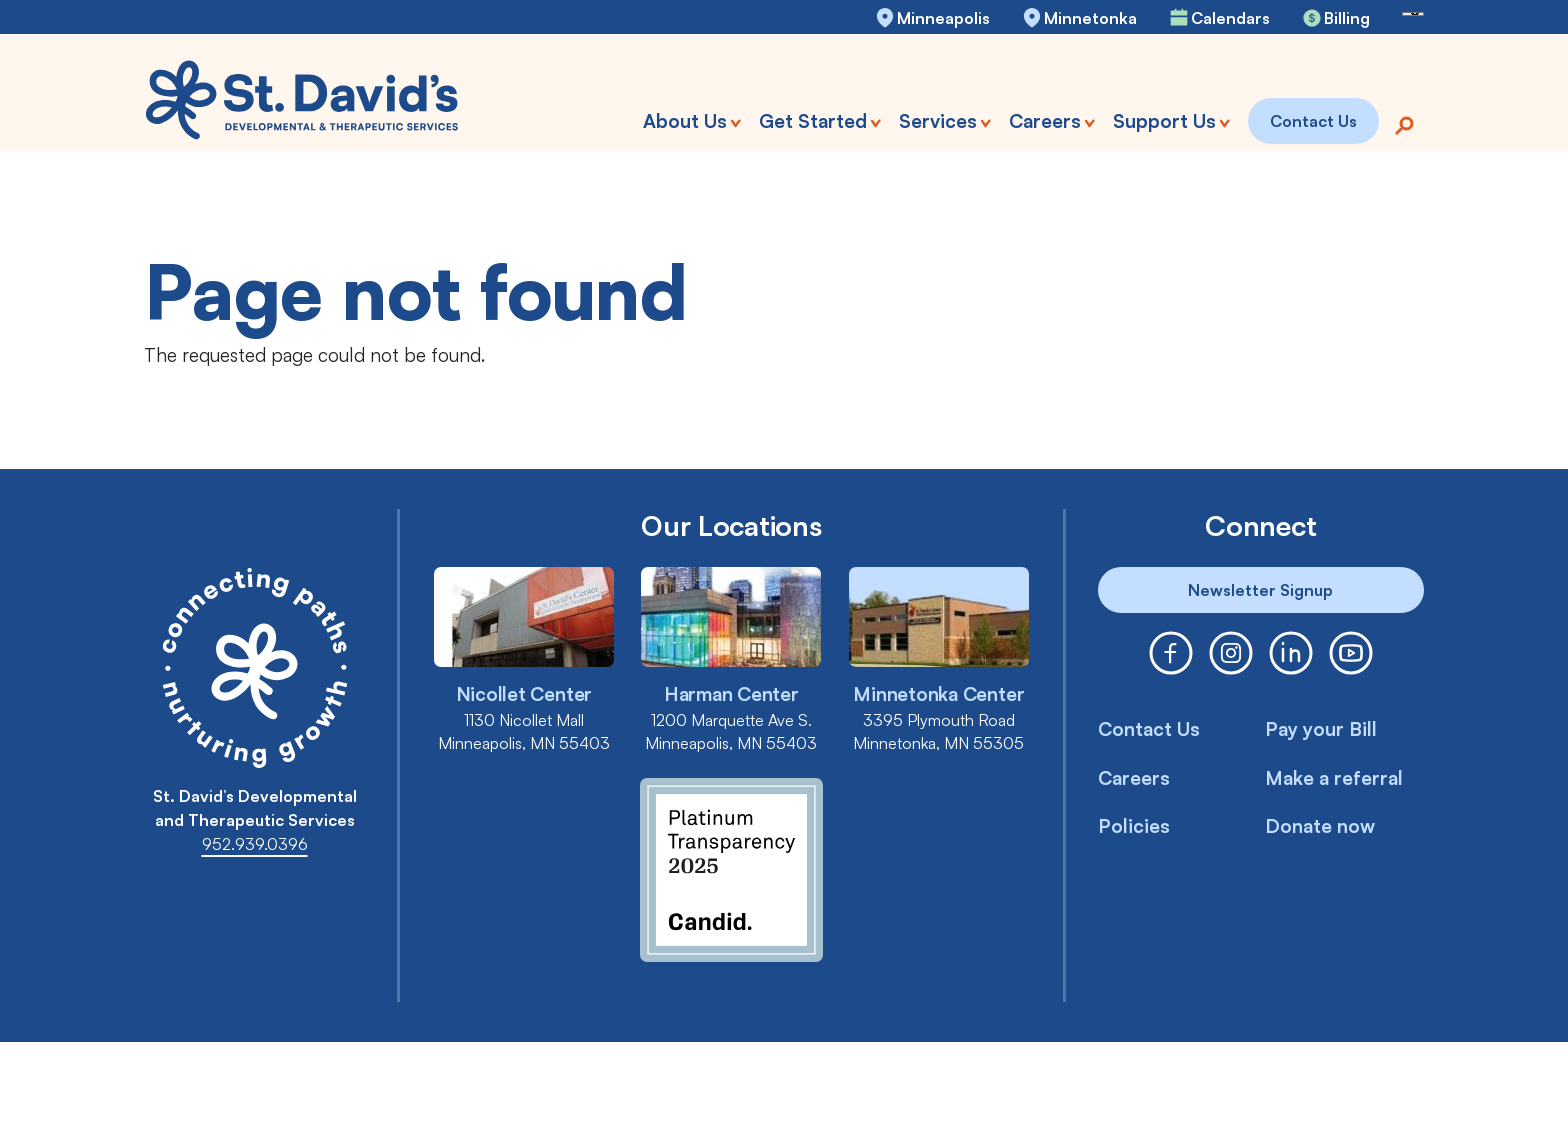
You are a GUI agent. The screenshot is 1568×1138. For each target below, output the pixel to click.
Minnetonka (1090, 18)
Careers (1134, 778)
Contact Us (1149, 729)
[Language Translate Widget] (1413, 14)
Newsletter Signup (1260, 590)
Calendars (1230, 18)
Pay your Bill (1321, 729)
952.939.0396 (255, 844)
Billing (1347, 18)
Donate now (1320, 826)
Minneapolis (943, 18)
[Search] (1404, 123)
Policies (1134, 826)
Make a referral (1334, 778)
